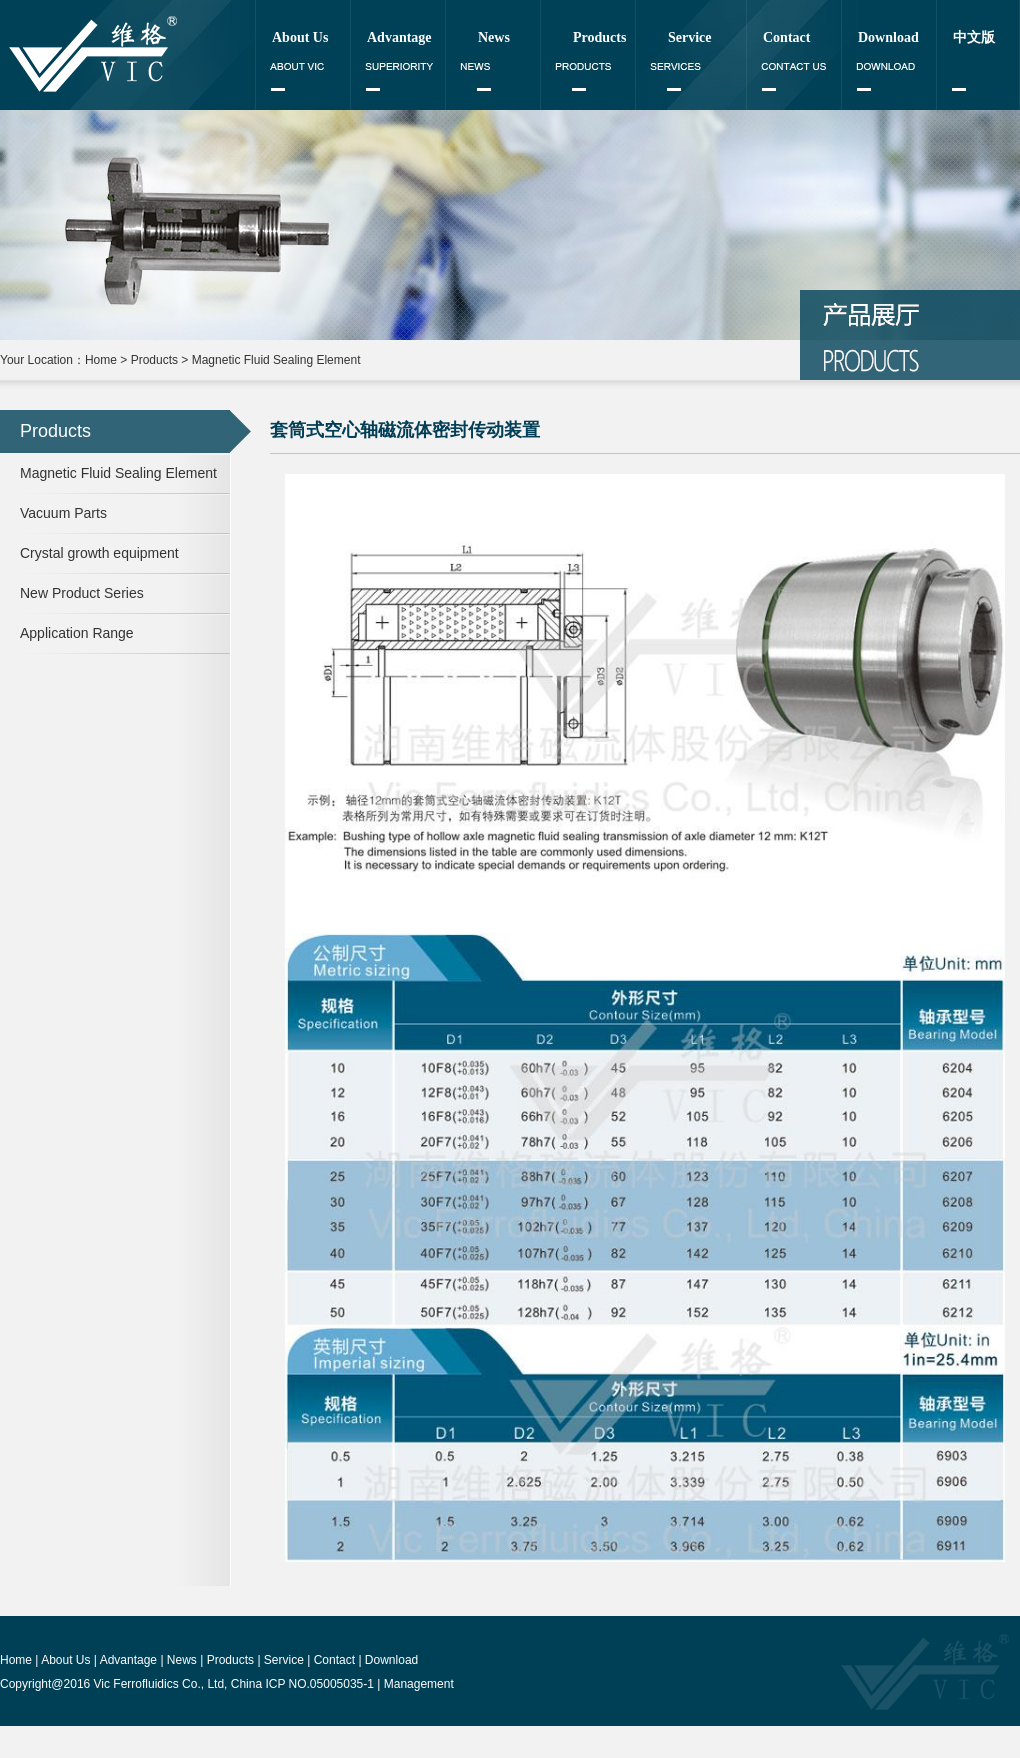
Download (888, 37)
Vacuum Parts (63, 513)
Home (101, 360)
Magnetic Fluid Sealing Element (276, 360)
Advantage (399, 37)
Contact (786, 37)
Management (419, 1684)
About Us (300, 37)
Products (599, 37)
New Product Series (82, 593)
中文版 (974, 37)
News (494, 37)
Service (690, 37)
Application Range (77, 633)
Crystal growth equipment (99, 553)
